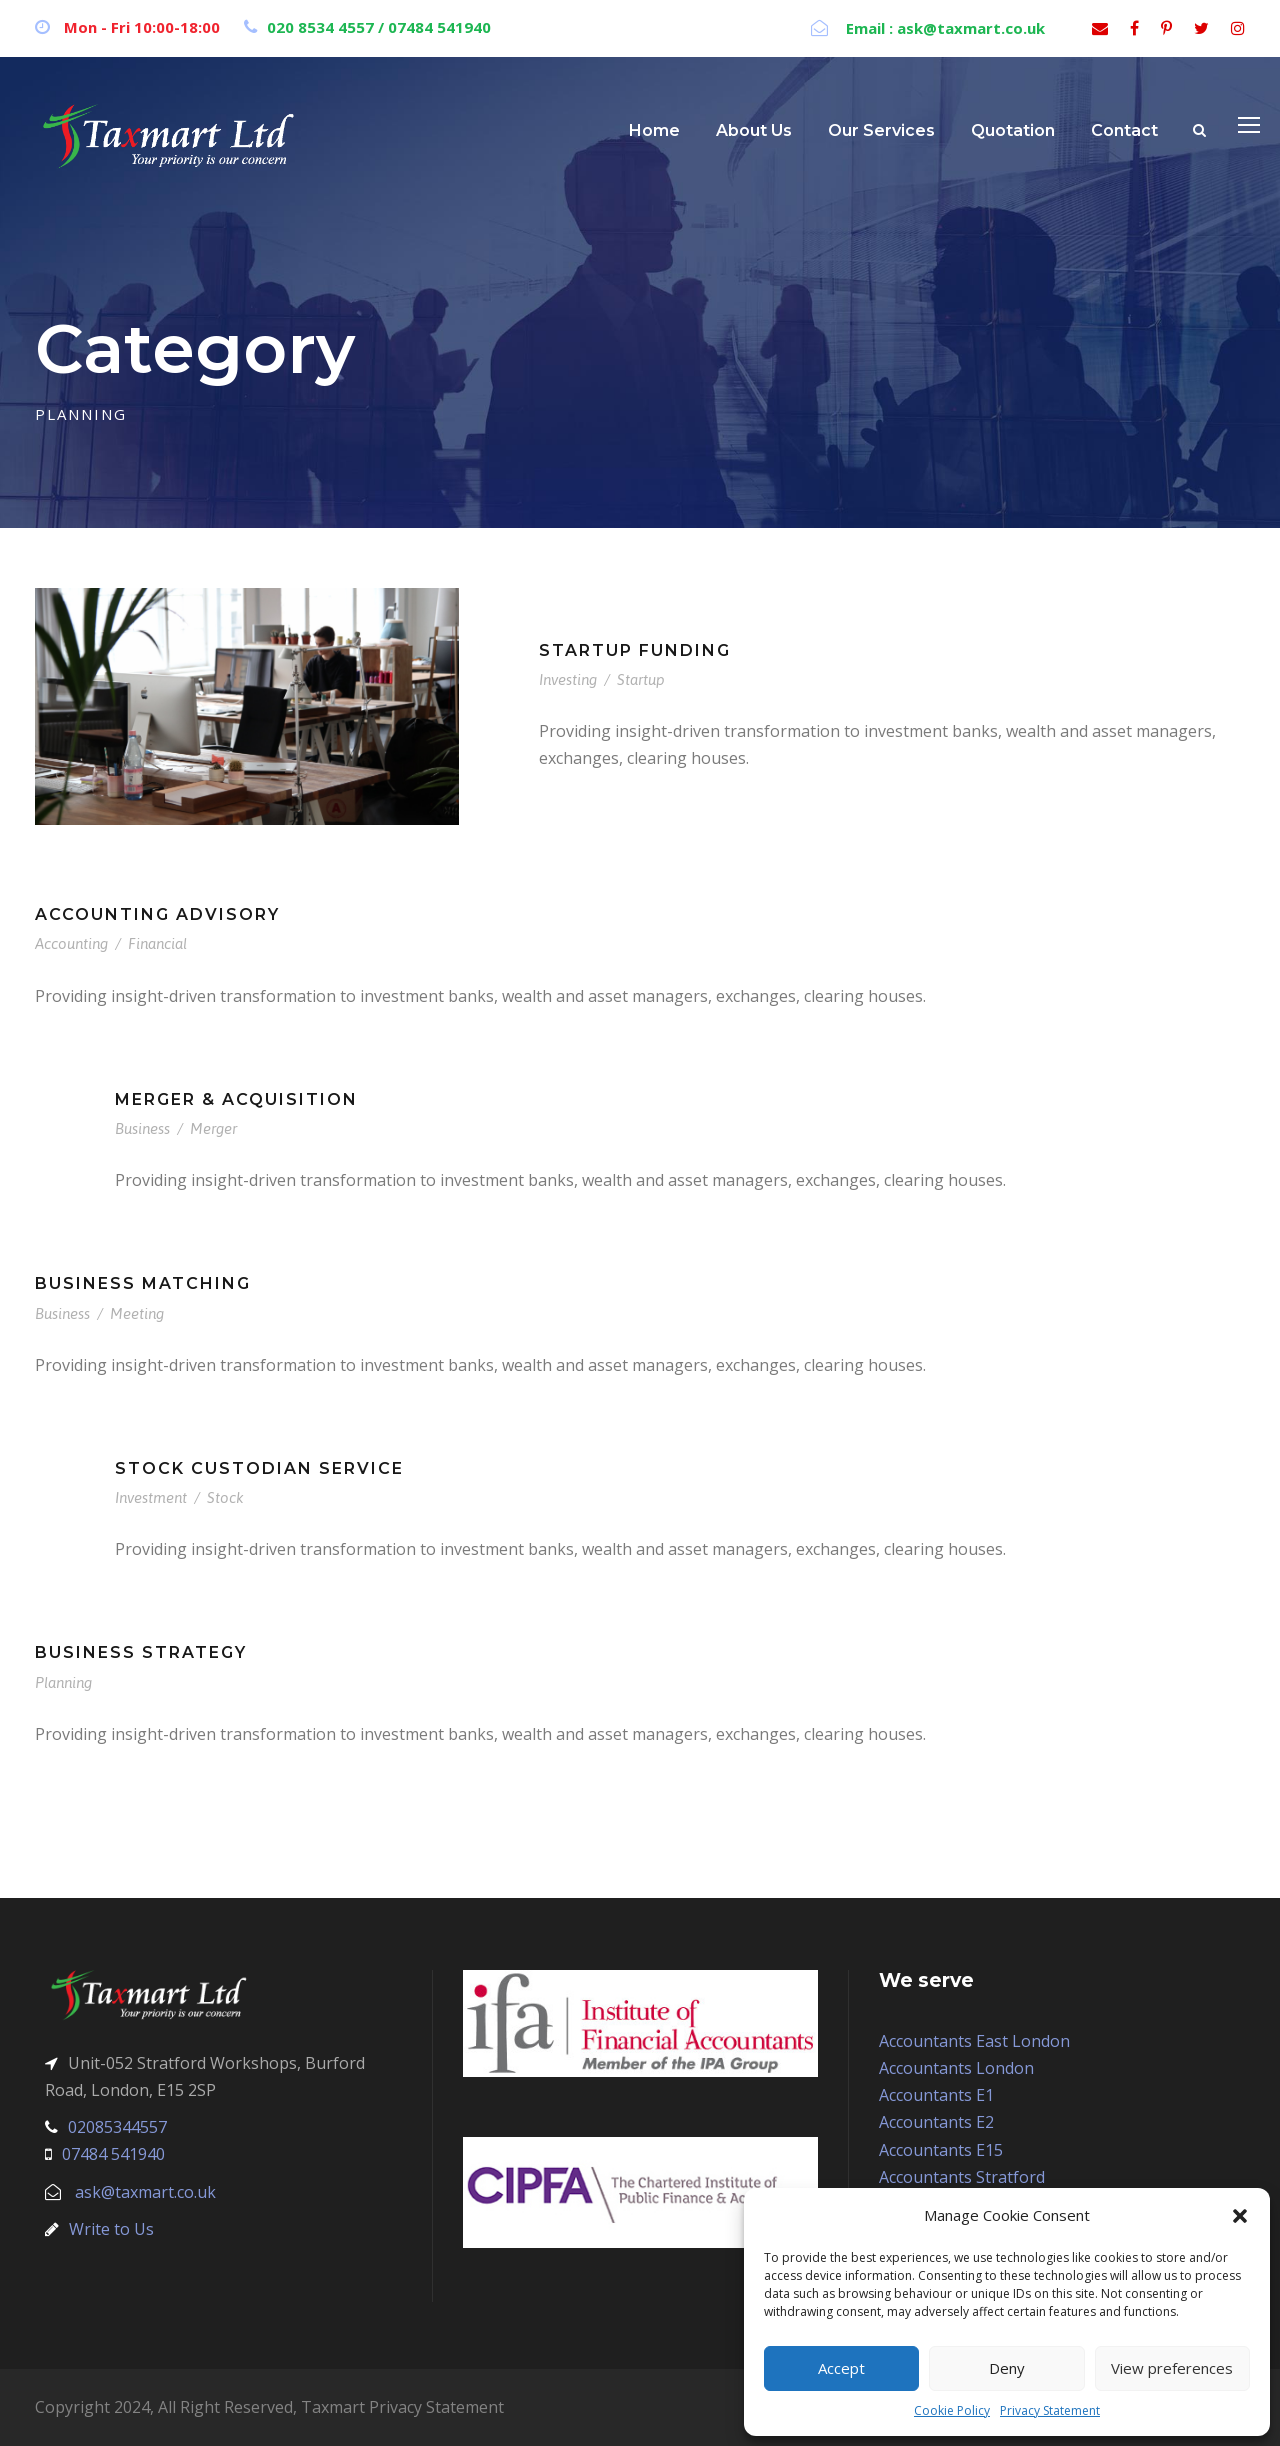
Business (142, 1128)
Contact (1124, 130)
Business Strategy (141, 1652)
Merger (213, 1128)
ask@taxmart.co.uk (145, 2192)
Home (654, 130)
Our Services (881, 130)
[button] (1240, 2216)
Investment (151, 1497)
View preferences (1172, 2368)
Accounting (71, 943)
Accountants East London (974, 2041)
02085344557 (117, 2127)
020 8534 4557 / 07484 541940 (379, 27)
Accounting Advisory (157, 914)
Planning (63, 1682)
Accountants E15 (941, 2150)
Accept (841, 2368)
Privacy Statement (1050, 2410)
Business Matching (143, 1283)
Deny (1007, 2368)
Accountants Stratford (962, 2177)
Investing (568, 679)
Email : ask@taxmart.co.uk (943, 28)
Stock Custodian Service (259, 1468)
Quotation (1013, 130)
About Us (754, 130)
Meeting (137, 1313)
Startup (641, 679)
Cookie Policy (952, 2410)
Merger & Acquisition (236, 1099)
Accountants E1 (936, 2095)
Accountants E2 (936, 2122)
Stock (225, 1497)
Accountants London (956, 2068)
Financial (157, 943)
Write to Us (111, 2229)
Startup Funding (635, 650)
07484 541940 (113, 2154)
